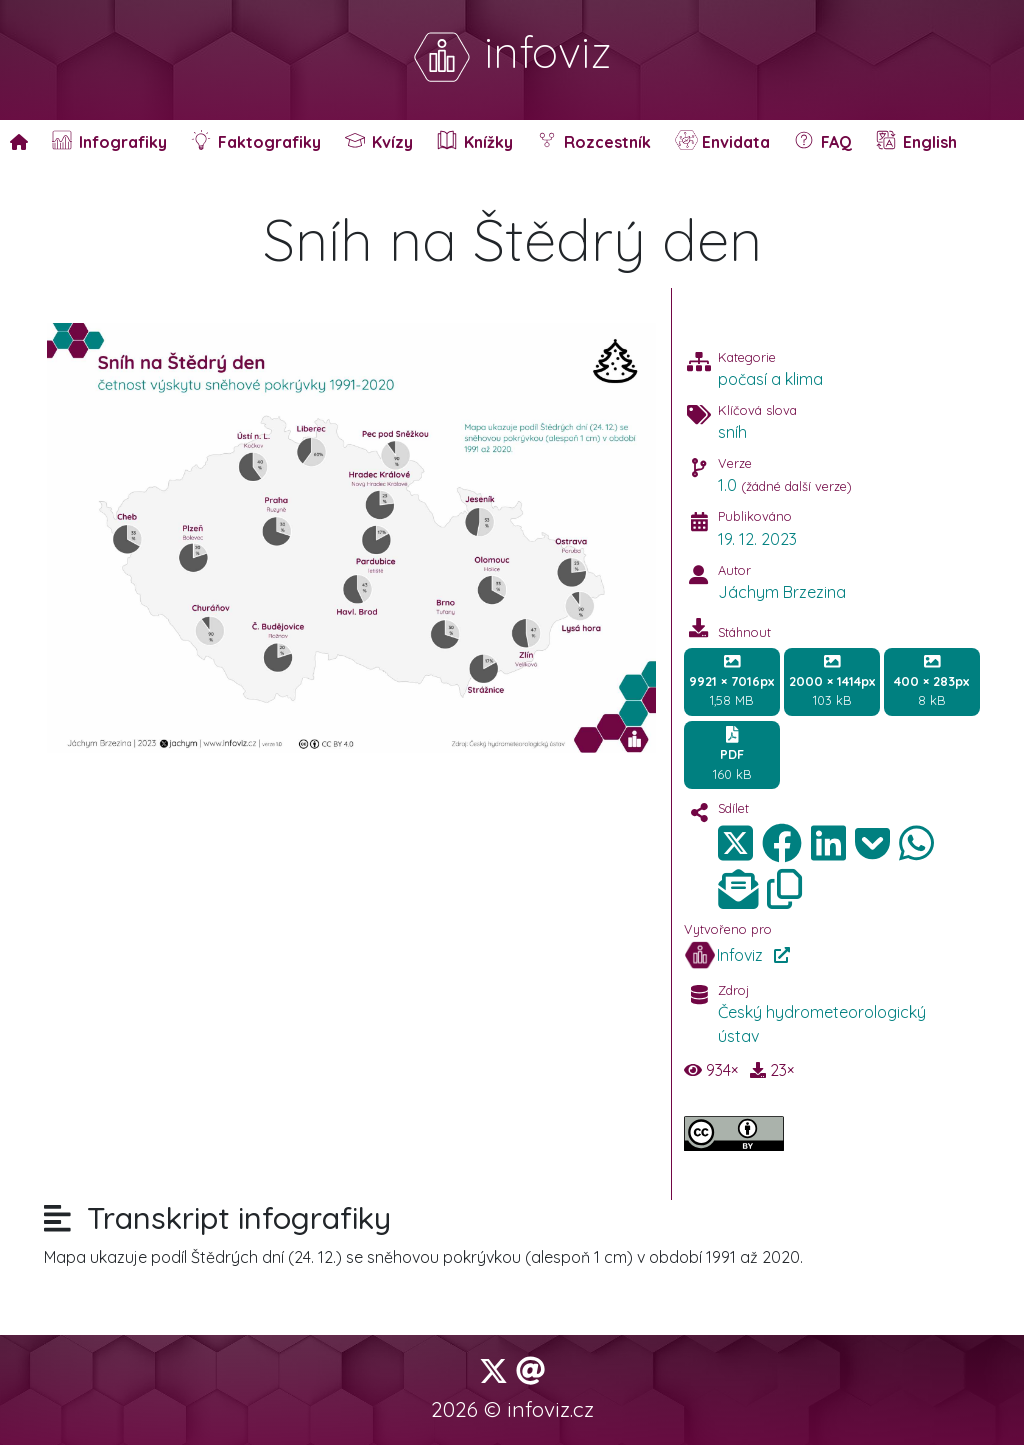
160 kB (732, 754)
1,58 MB (731, 681)
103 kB (832, 681)
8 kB (931, 681)
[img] (782, 843)
